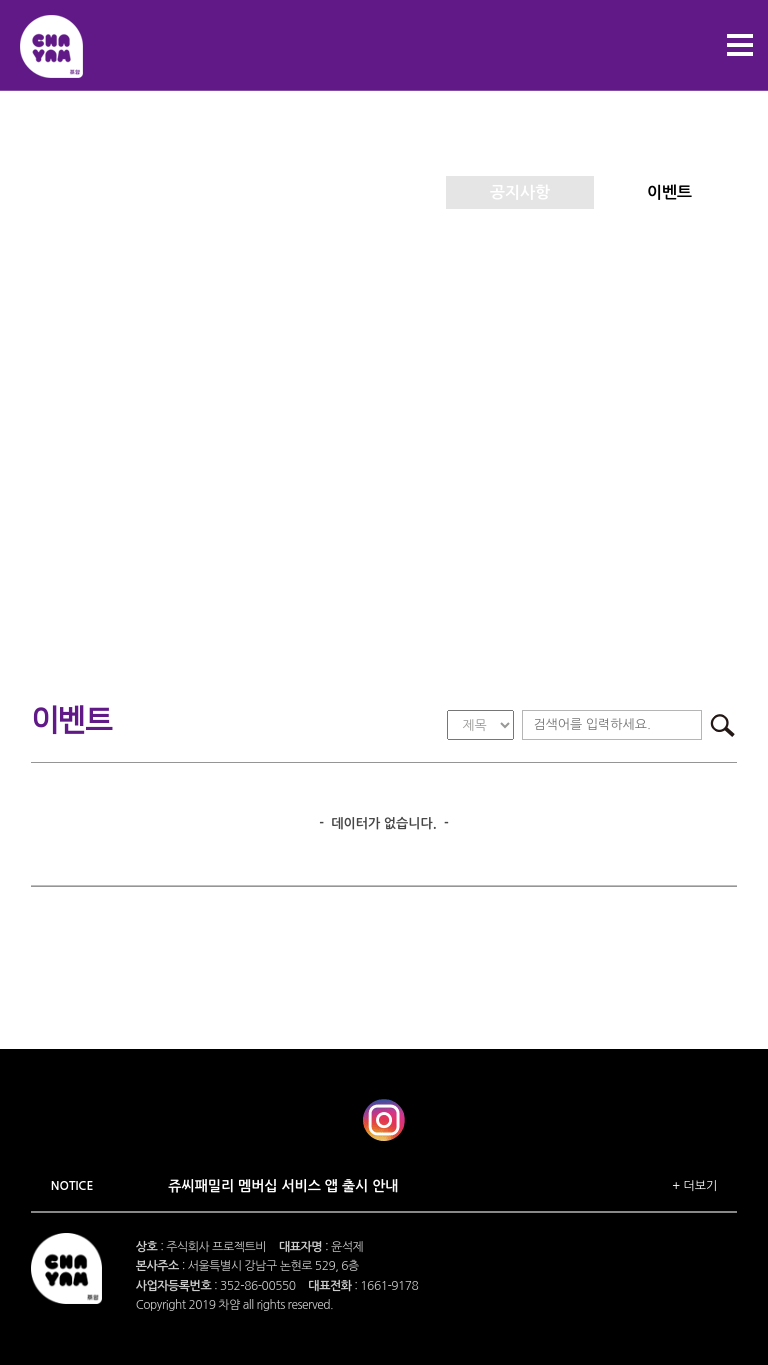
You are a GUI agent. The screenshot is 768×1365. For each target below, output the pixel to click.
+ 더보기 (694, 1186)
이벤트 (669, 192)
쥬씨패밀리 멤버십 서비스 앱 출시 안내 (283, 1186)
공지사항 (520, 192)
